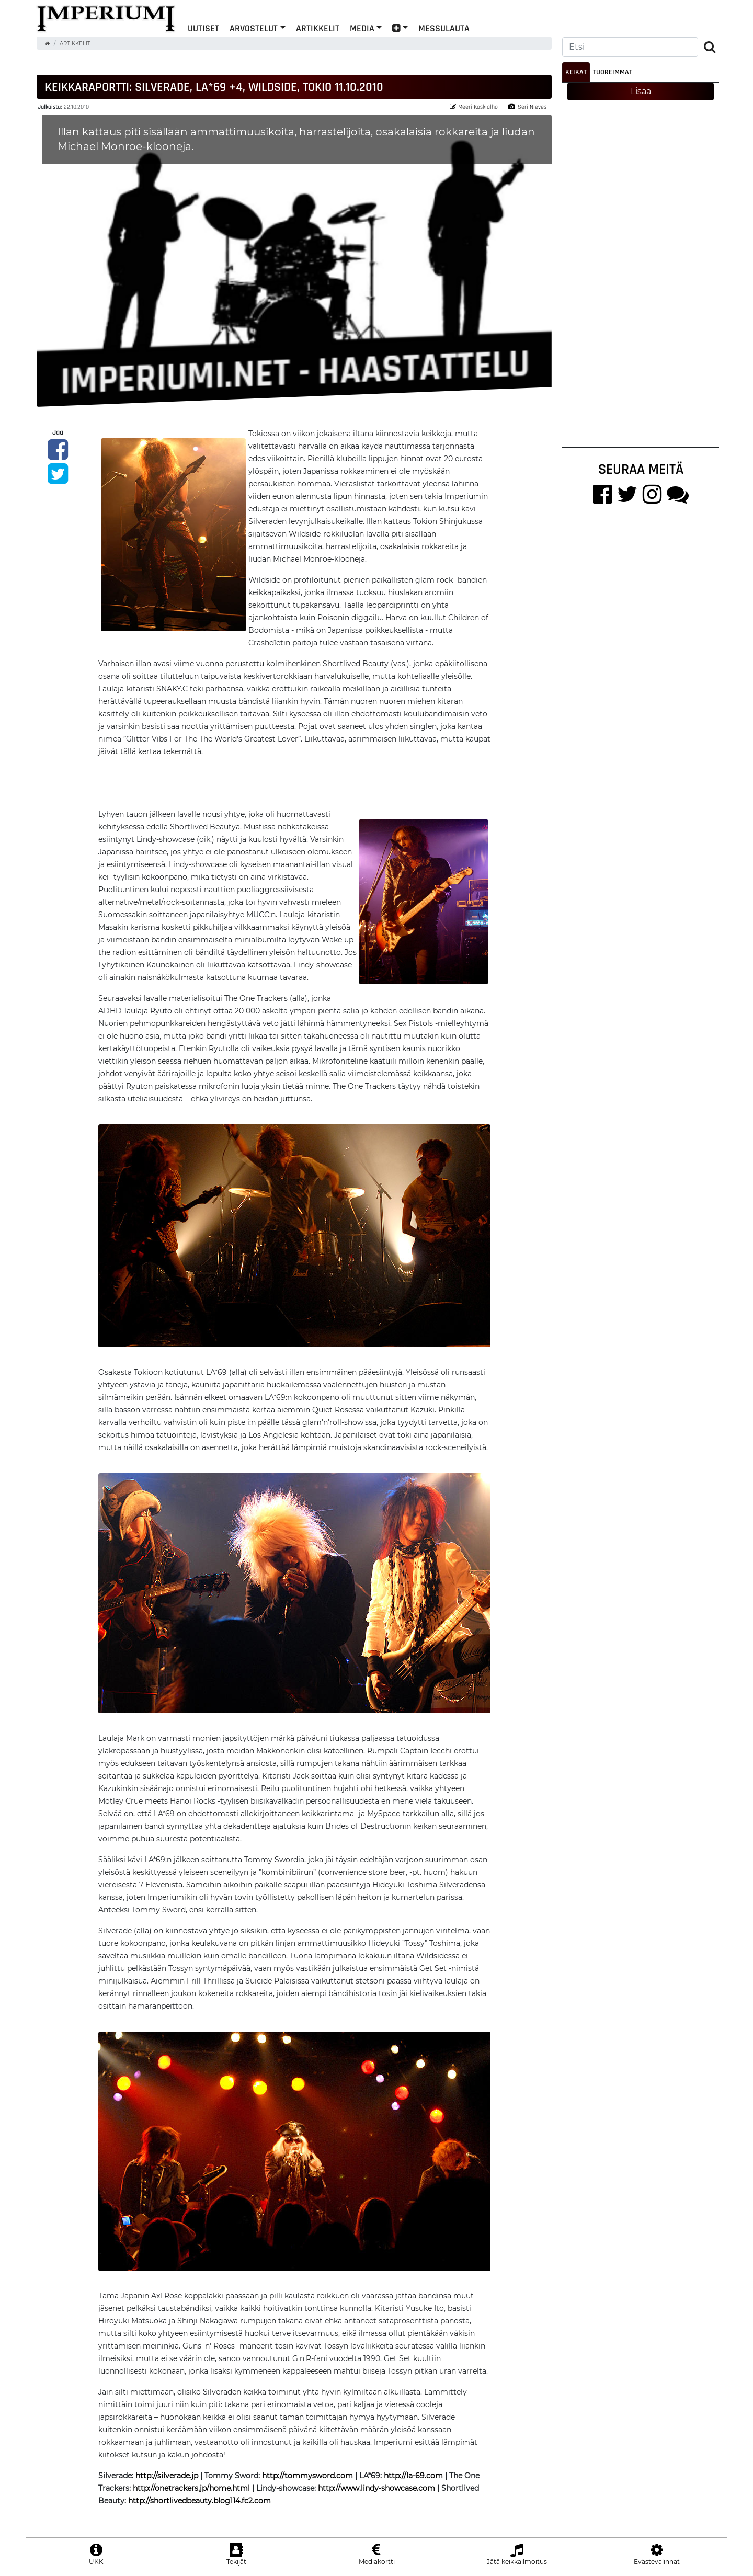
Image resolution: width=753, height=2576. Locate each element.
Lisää (641, 91)
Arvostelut (254, 28)
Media (362, 28)
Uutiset (203, 28)
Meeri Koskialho (474, 106)
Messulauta (444, 28)
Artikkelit (317, 28)
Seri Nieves (527, 106)
